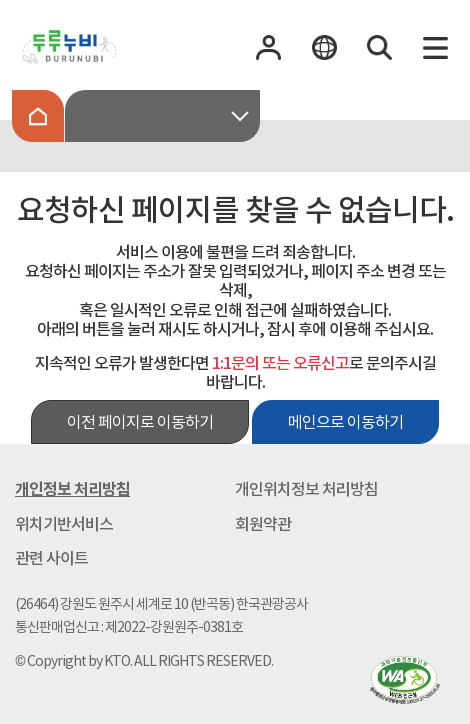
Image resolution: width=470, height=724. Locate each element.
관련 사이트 (51, 558)
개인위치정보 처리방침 (306, 489)
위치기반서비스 (64, 524)
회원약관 (263, 524)
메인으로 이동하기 (345, 422)
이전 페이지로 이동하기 (140, 422)
